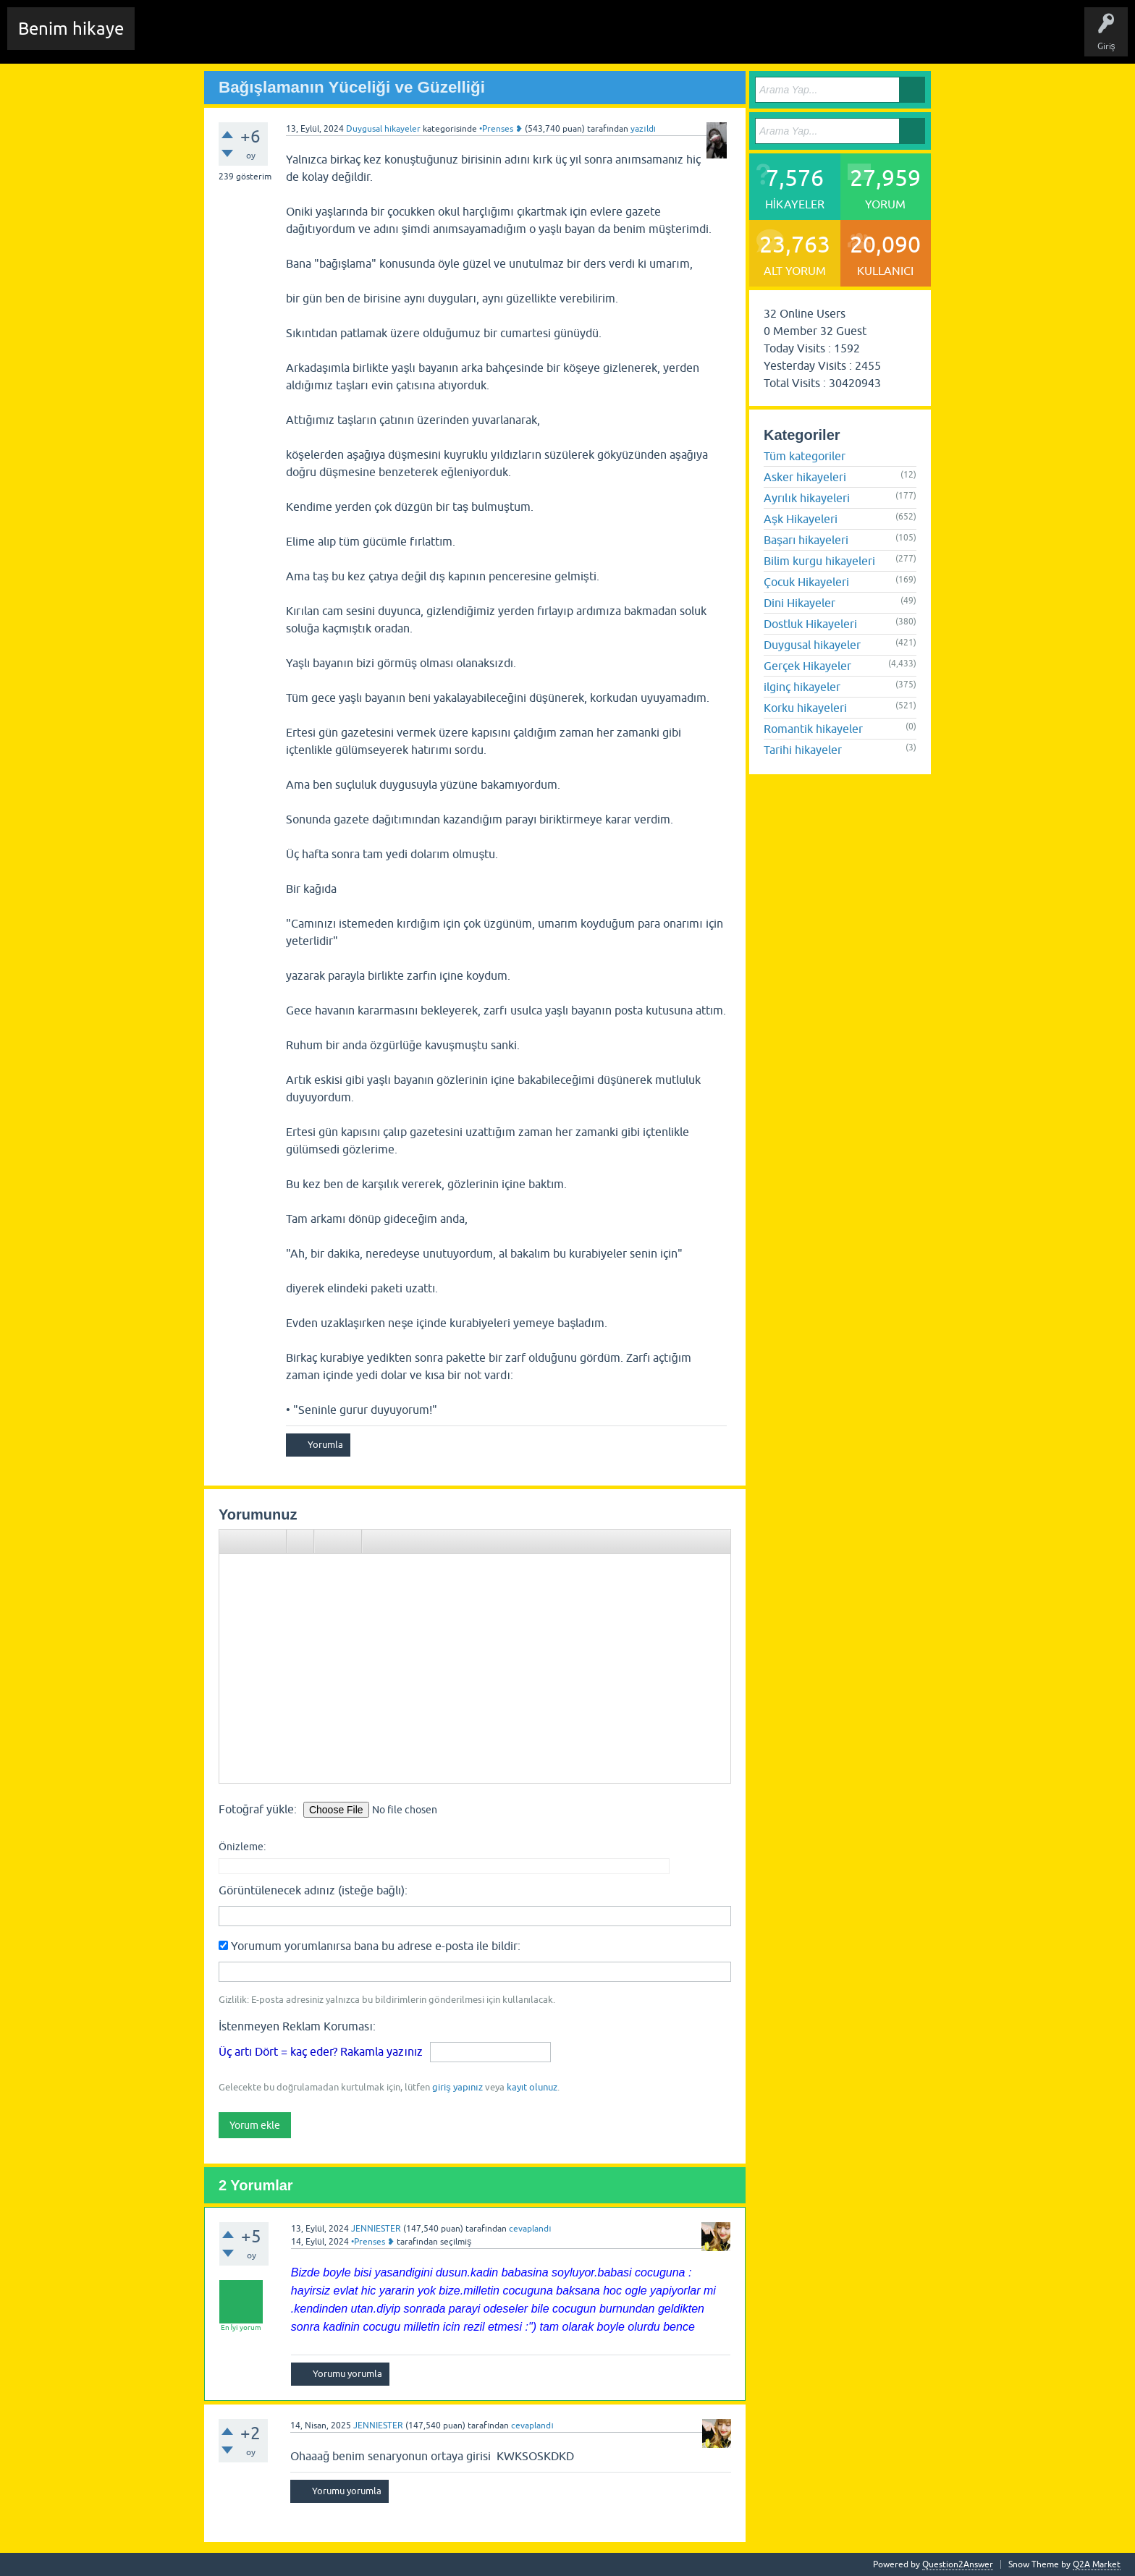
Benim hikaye (71, 28)
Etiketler (336, 39)
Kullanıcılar (452, 39)
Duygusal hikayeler (383, 129)
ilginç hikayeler (802, 686)
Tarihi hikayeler (803, 749)
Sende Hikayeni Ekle (532, 39)
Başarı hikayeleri (806, 539)
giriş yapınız (457, 2087)
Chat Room (167, 39)
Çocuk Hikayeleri (806, 581)
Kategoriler (392, 39)
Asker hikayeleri (805, 476)
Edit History (228, 39)
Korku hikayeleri (805, 707)
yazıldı (643, 129)
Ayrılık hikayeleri (807, 497)
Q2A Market (1097, 2564)
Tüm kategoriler (804, 455)
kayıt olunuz (532, 2087)
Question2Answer (957, 2564)
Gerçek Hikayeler (807, 665)
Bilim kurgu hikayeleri (819, 560)
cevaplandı (530, 2229)
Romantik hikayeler (813, 728)
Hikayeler (286, 39)
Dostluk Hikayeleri (810, 623)
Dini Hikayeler (799, 602)
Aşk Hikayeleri (800, 518)
